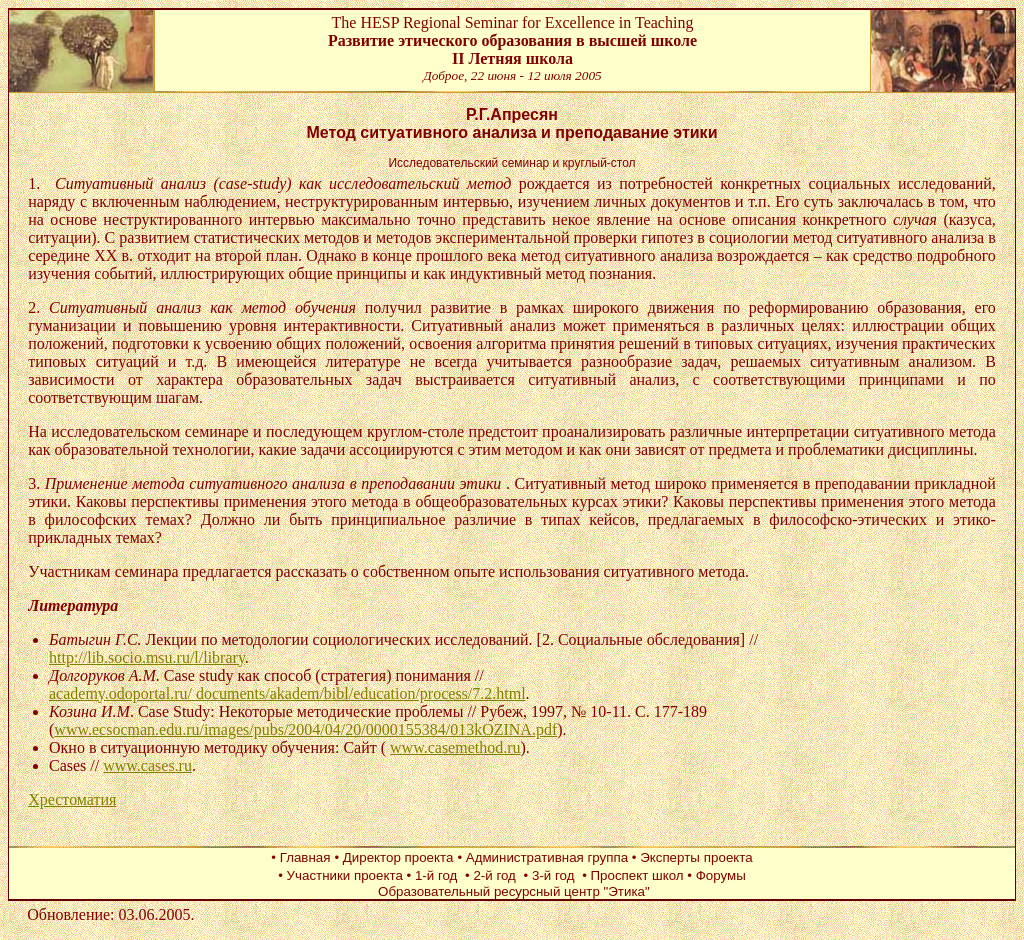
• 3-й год (551, 875)
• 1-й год (434, 875)
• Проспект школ (634, 875)
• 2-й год (492, 875)
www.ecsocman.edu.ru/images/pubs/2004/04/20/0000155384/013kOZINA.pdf (305, 729)
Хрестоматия (72, 799)
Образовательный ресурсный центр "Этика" (511, 891)
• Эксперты (666, 857)
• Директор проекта (393, 857)
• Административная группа (544, 857)
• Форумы (716, 875)
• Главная (300, 857)
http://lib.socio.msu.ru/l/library (147, 657)
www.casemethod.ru (455, 747)
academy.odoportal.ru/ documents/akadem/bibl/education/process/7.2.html (287, 693)
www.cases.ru (147, 765)
